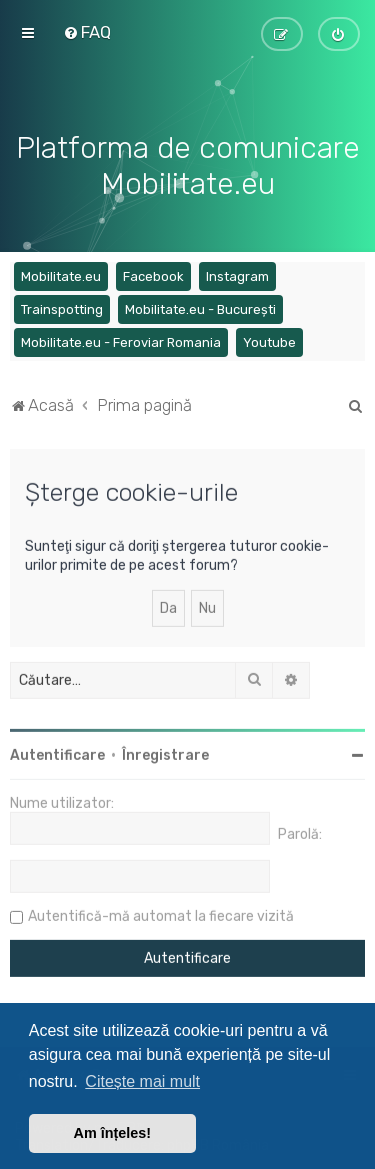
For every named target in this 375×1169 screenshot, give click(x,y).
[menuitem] (87, 32)
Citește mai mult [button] (142, 1081)
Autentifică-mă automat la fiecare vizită (161, 913)
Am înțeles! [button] (113, 1133)
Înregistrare (165, 752)
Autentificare (57, 752)
